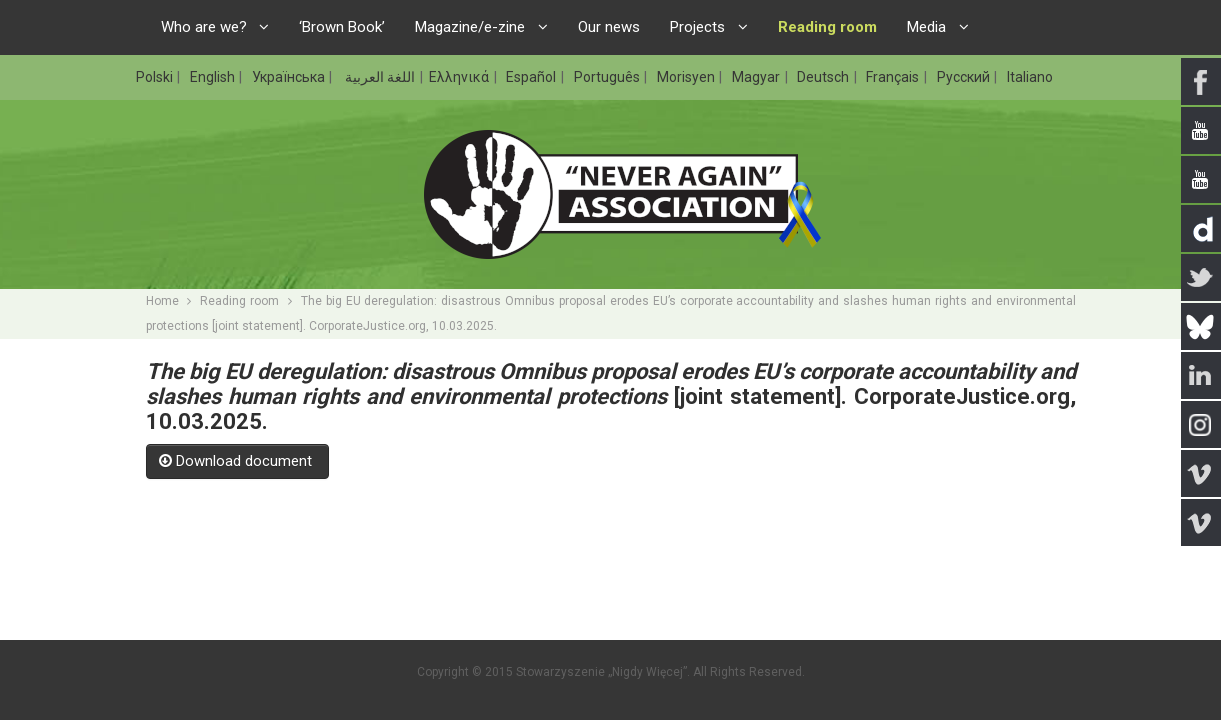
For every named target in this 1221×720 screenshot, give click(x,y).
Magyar (757, 77)
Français (894, 77)
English (214, 77)
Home (162, 301)
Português (608, 77)
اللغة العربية (378, 77)
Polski (156, 77)
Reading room (239, 301)
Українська (290, 77)
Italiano (1030, 77)
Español (532, 77)
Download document (237, 461)
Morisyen (687, 77)
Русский (965, 77)
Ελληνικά (460, 77)
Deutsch (824, 77)
